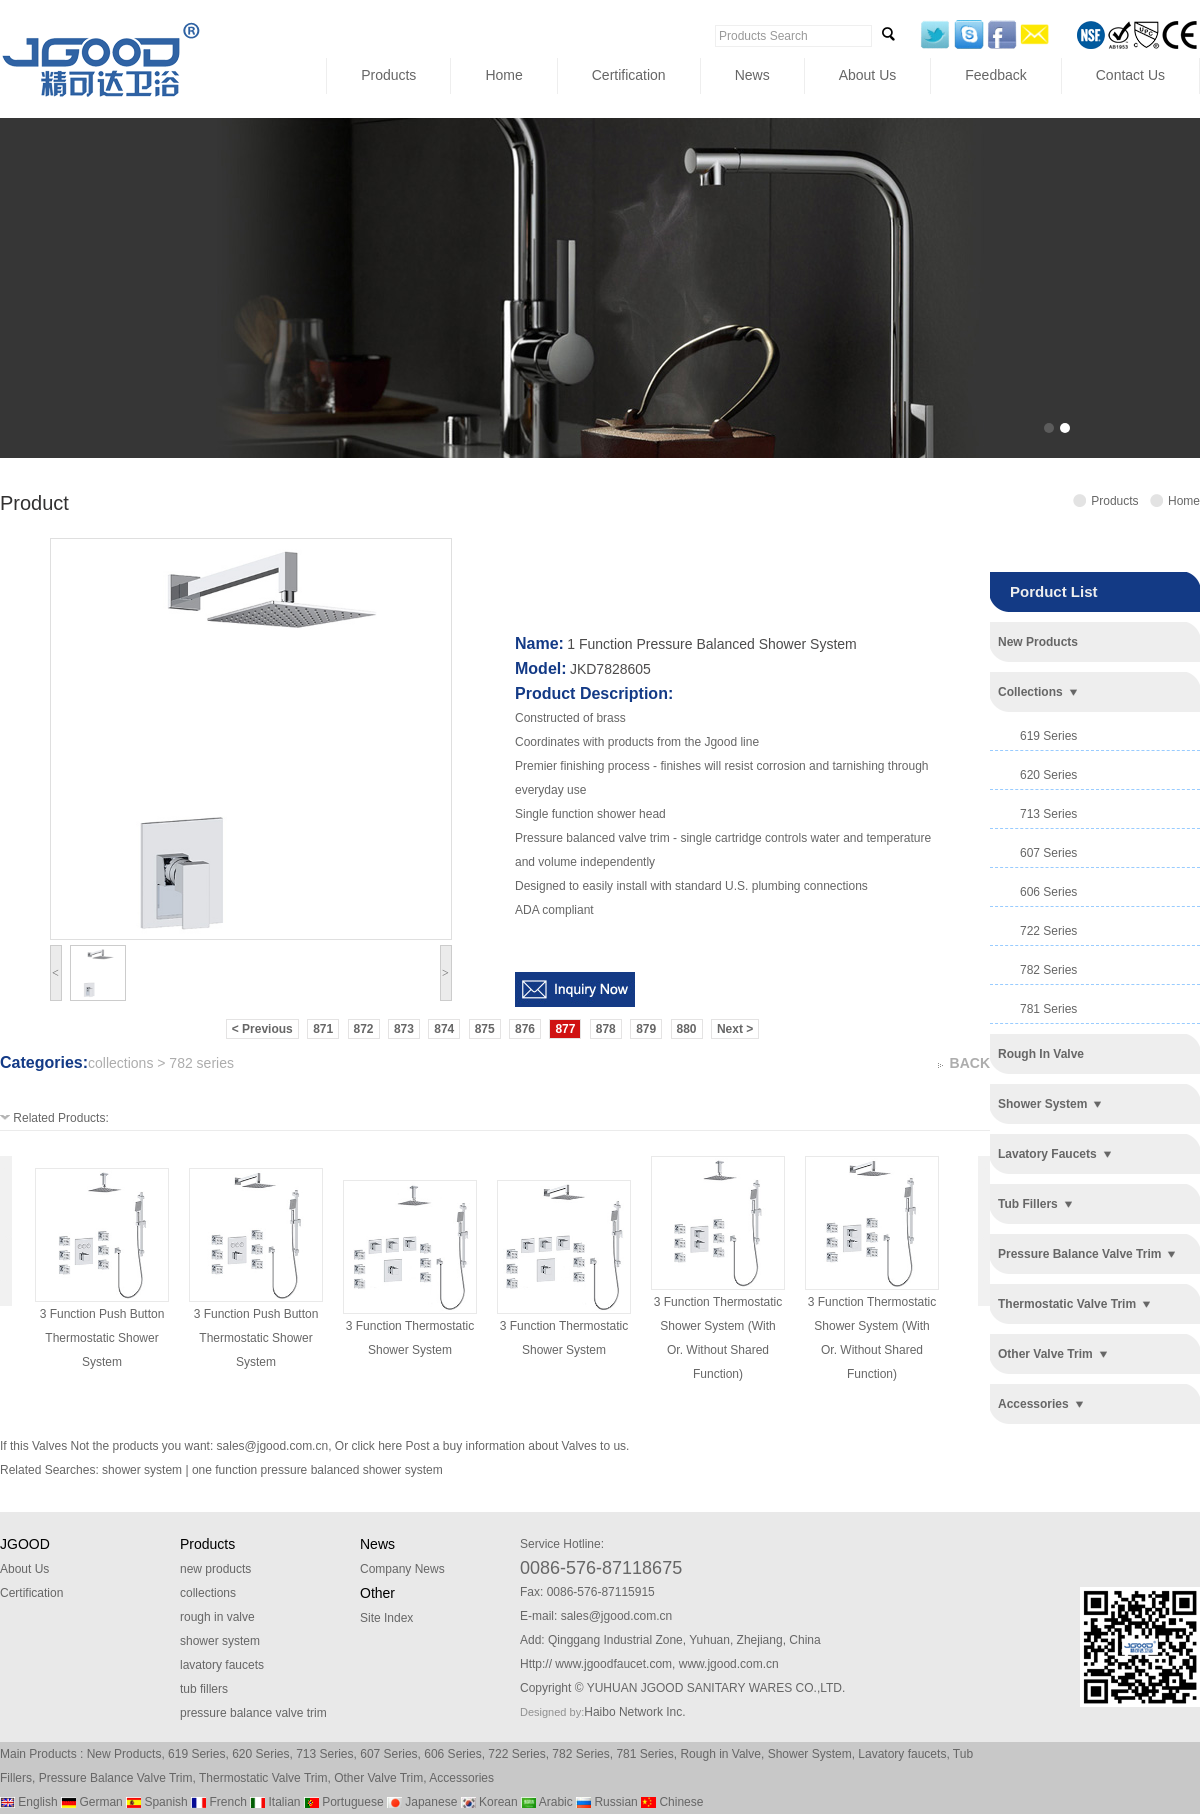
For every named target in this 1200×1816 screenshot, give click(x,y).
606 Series (452, 1754)
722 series (1048, 931)
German (92, 1802)
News (752, 75)
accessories (1033, 1404)
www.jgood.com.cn (729, 1664)
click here (376, 1446)
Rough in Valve (720, 1754)
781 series (1048, 1009)
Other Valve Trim (378, 1778)
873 (404, 1029)
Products (388, 75)
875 (485, 1029)
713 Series (324, 1754)
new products (1038, 642)
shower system (1042, 1104)
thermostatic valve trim (1067, 1304)
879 (646, 1029)
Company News (402, 1569)
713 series (1048, 814)
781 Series (644, 1754)
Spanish (157, 1802)
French (219, 1802)
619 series (1048, 736)
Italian (275, 1802)
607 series (1048, 853)
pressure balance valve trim (1079, 1254)
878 (606, 1029)
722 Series (516, 1754)
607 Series (388, 1754)
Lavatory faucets (902, 1754)
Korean (489, 1802)
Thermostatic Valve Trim (263, 1778)
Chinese (672, 1802)
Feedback (995, 75)
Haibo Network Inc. (634, 1712)
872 (364, 1029)
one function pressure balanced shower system (317, 1470)
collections (1030, 692)
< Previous (262, 1029)
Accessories (461, 1778)
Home (503, 75)
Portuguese (344, 1802)
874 (444, 1029)
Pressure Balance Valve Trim (116, 1778)
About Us (868, 75)
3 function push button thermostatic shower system (102, 1338)
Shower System (810, 1754)
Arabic (547, 1802)
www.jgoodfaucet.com (613, 1664)
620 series (1048, 775)
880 (687, 1029)
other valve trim (1045, 1354)
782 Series (580, 1754)
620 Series (260, 1754)
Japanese (422, 1802)
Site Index (386, 1618)
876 (525, 1029)
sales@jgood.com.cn (273, 1446)
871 (323, 1029)
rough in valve (1041, 1054)
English (29, 1802)
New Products (124, 1754)
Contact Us (1130, 75)
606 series (1048, 892)
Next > (735, 1029)
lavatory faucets (1047, 1154)
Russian (607, 1802)
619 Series (196, 1754)
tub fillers (1028, 1204)
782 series (1048, 970)
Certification (629, 75)
